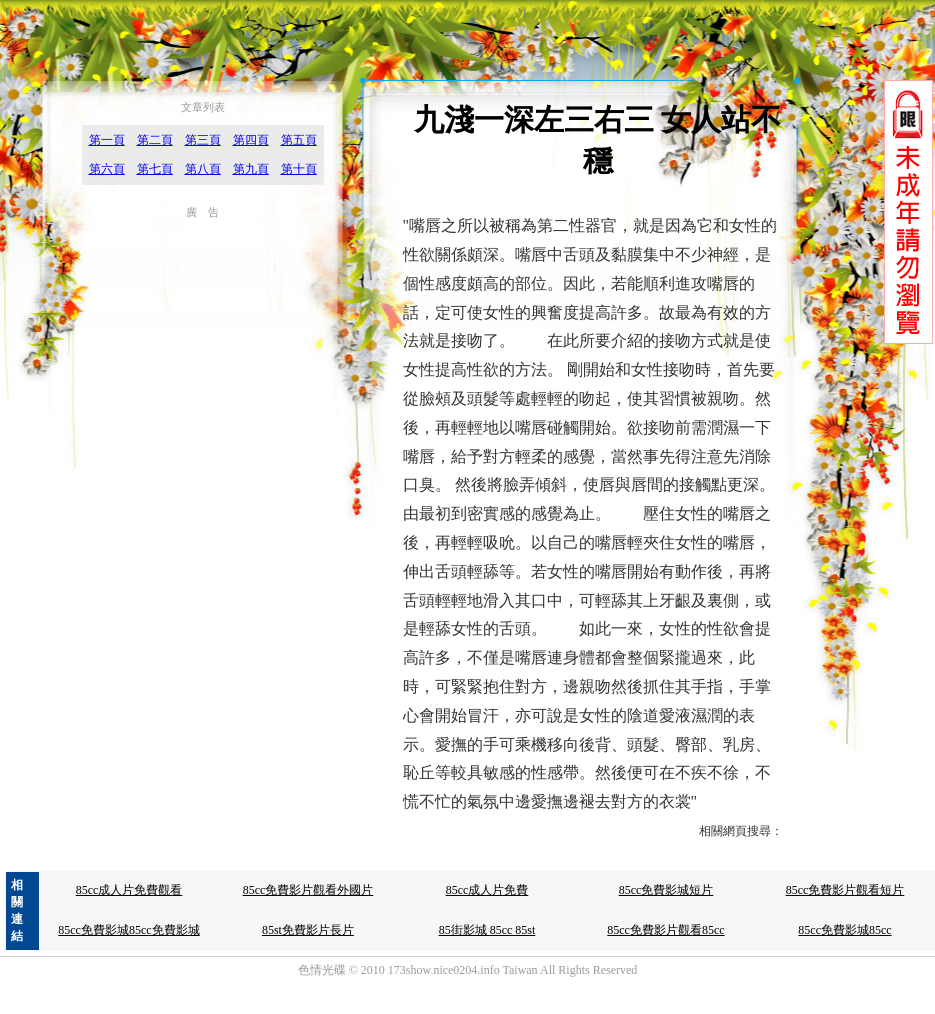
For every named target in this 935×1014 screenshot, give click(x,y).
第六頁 (107, 169)
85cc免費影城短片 (666, 890)
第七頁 (155, 169)
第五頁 (299, 140)
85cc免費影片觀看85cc (665, 930)
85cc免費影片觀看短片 (845, 890)
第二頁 (155, 140)
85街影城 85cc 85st (487, 930)
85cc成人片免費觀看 (129, 890)
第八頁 (203, 169)
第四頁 (251, 140)
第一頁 (107, 140)
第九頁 (251, 169)
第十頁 (299, 169)
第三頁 (203, 140)
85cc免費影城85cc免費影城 (128, 930)
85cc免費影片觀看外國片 (308, 890)
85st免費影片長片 (308, 930)
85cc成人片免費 (487, 890)
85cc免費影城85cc (844, 930)
